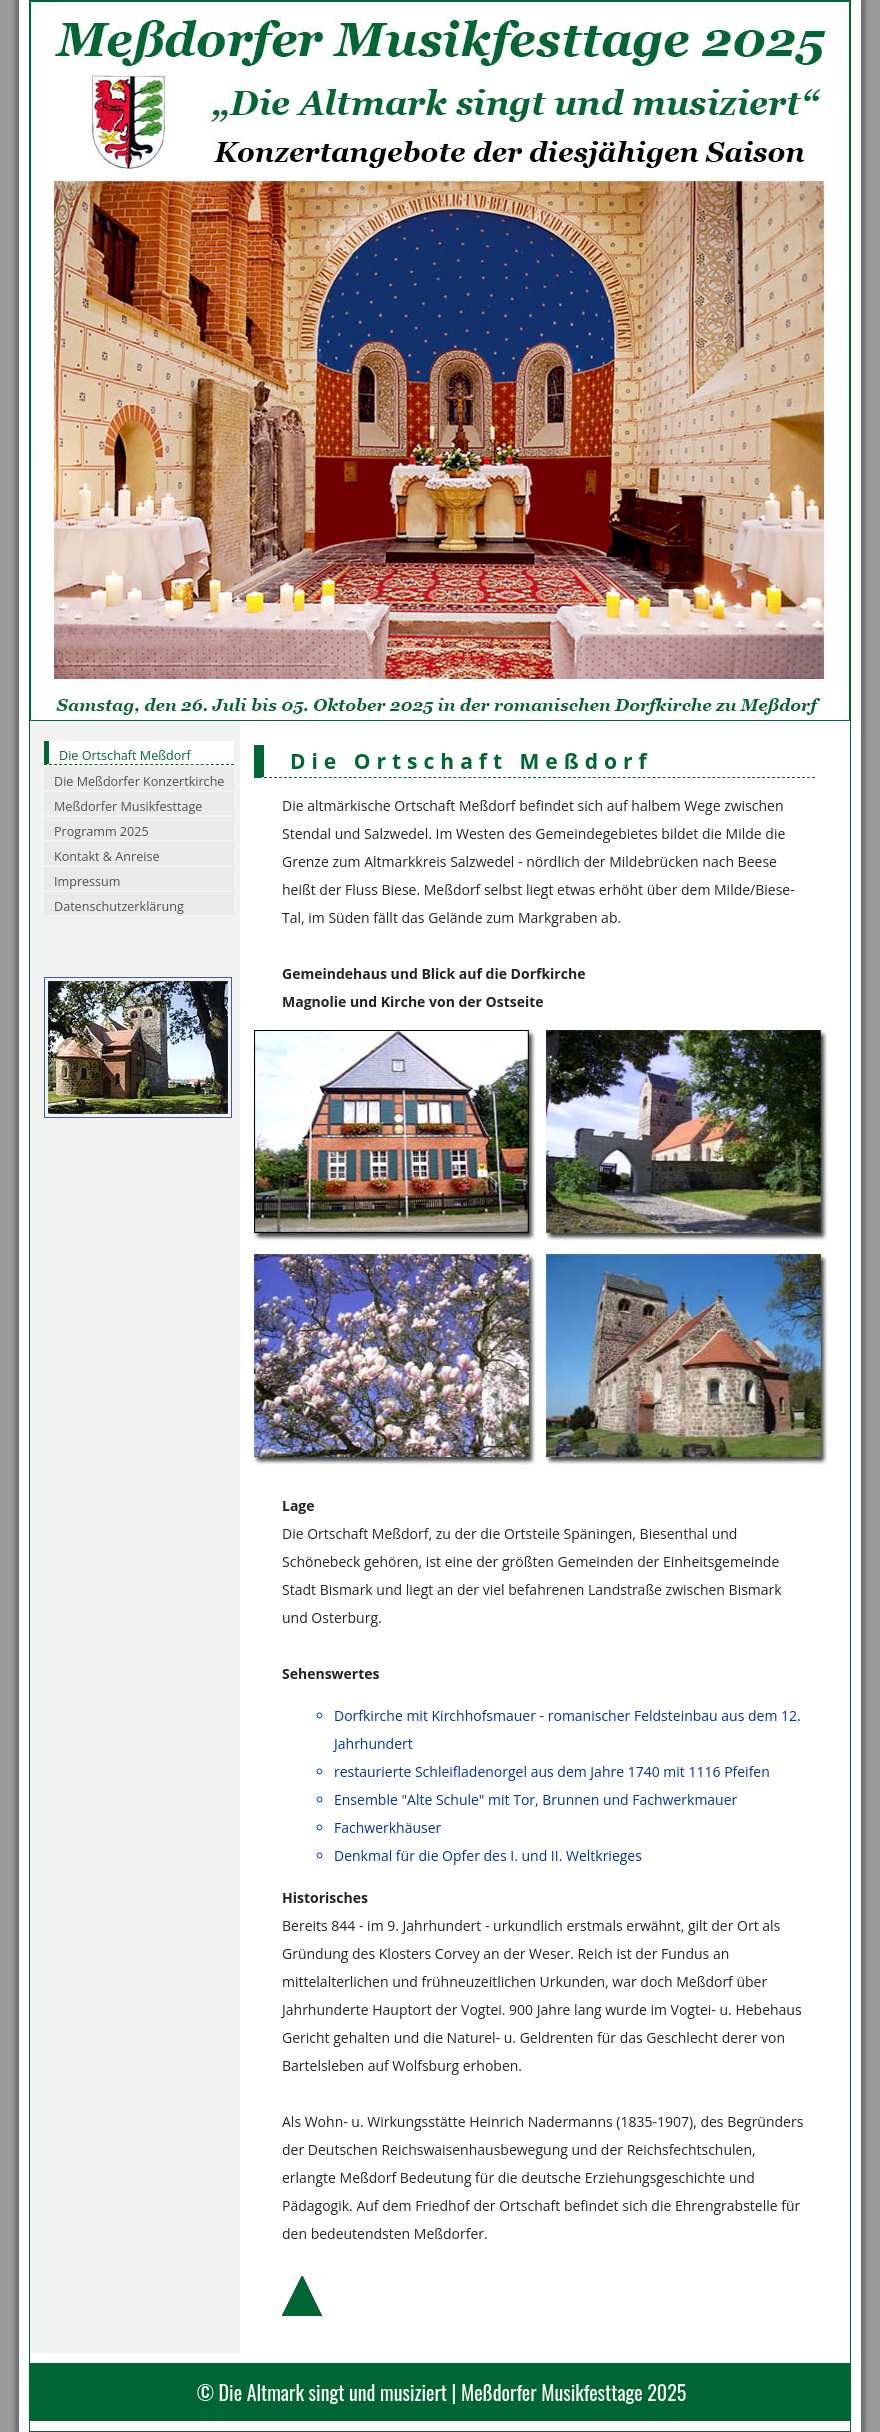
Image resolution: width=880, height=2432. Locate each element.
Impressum (87, 881)
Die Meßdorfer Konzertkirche (139, 781)
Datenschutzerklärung (119, 906)
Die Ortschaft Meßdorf (125, 755)
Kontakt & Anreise (106, 856)
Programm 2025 (101, 831)
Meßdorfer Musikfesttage (128, 806)
